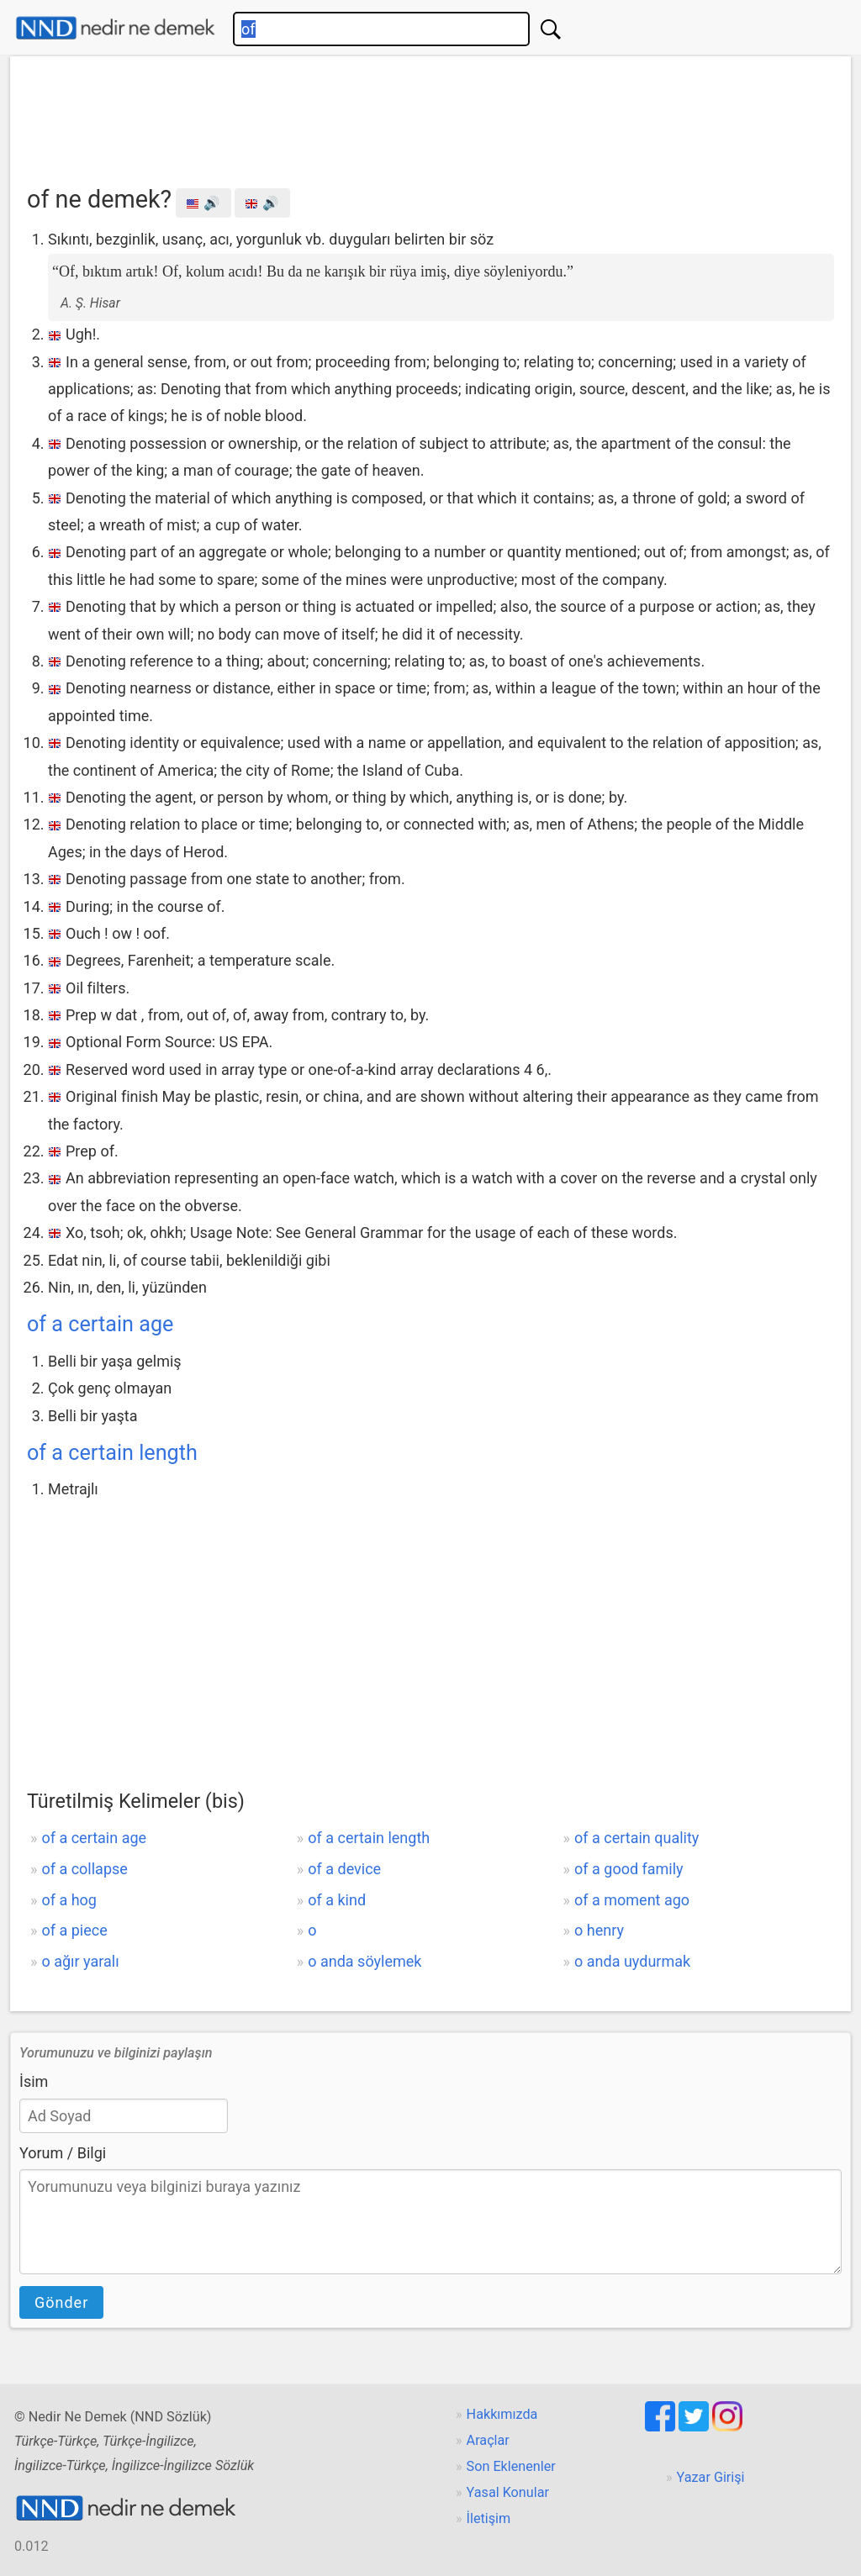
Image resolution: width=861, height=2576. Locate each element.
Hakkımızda (502, 2414)
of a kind (337, 1900)
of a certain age (100, 1324)
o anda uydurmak (632, 1961)
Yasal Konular (508, 2492)
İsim (33, 2081)
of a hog (69, 1900)
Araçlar (488, 2440)
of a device (344, 1869)
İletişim (489, 2518)
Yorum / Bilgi (62, 2153)
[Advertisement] (430, 115)
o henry (599, 1930)
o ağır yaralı (80, 1961)
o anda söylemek (364, 1961)
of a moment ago (631, 1900)
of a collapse (84, 1869)
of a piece (74, 1930)
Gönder (61, 2302)
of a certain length (112, 1453)
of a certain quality (636, 1837)
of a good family (629, 1869)
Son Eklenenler (511, 2466)
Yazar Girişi (711, 2477)
